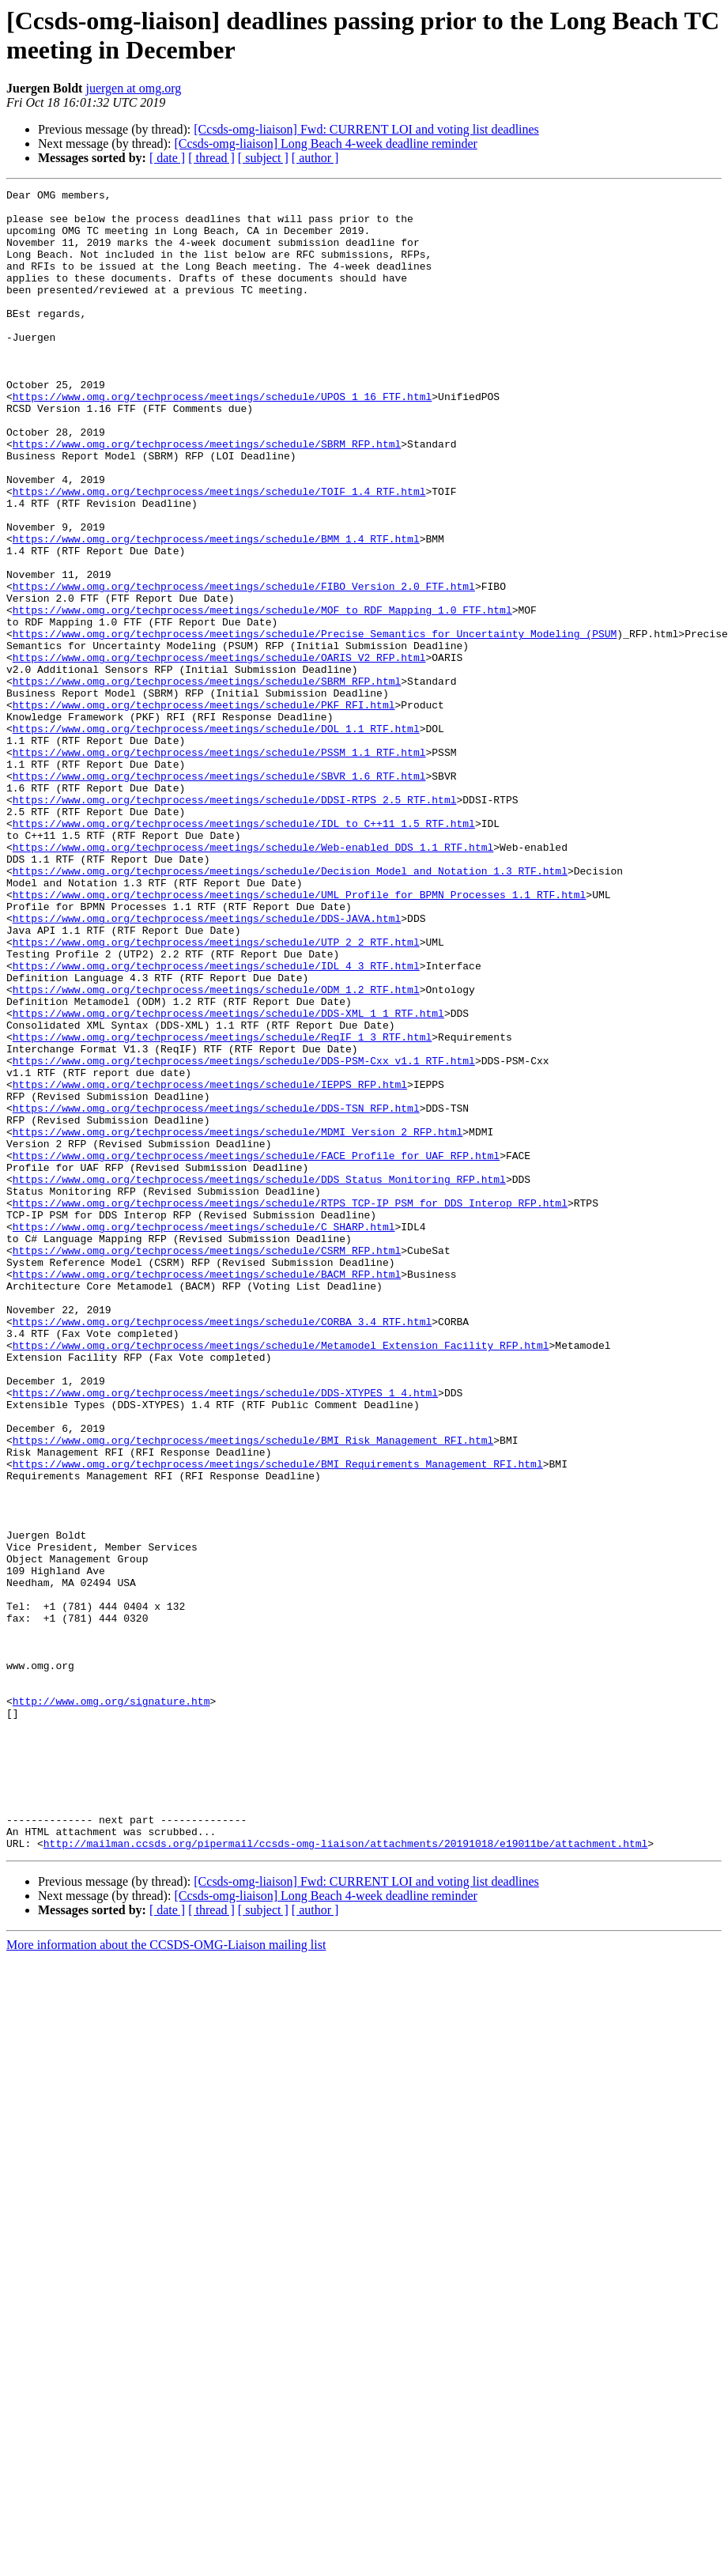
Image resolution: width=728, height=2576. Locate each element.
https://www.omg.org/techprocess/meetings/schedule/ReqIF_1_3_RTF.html (222, 1207)
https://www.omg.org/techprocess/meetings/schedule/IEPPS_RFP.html (210, 1264)
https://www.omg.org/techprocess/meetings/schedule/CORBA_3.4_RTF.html (222, 1549)
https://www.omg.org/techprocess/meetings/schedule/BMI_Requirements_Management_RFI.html (278, 1720)
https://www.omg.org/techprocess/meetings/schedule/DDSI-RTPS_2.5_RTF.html (235, 923)
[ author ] (315, 157)
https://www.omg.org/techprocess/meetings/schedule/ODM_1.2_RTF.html (216, 1150)
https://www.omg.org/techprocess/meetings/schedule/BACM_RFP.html (207, 1492)
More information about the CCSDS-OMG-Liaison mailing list (166, 2276)
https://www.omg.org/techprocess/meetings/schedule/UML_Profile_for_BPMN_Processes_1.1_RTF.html (299, 1036)
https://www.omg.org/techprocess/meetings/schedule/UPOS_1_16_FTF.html (222, 439)
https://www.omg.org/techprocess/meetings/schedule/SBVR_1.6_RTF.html (219, 894)
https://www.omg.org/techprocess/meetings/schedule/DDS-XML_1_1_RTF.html (228, 1179)
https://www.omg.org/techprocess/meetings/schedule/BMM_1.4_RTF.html (216, 609)
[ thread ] (211, 157)
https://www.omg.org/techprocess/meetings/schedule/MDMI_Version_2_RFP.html (237, 1321)
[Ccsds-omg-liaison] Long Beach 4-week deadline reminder (325, 143)
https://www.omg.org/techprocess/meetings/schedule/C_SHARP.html (204, 1435)
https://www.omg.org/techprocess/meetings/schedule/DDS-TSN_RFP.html (216, 1293)
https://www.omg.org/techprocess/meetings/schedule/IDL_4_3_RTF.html (216, 1122)
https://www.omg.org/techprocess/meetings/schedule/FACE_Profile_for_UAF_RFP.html (256, 1350)
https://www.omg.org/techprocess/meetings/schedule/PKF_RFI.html (204, 809)
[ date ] (167, 157)
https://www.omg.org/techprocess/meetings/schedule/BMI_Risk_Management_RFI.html (253, 1691)
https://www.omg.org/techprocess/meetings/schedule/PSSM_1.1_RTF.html (219, 866)
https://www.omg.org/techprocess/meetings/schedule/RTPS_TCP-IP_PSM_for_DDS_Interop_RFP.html (290, 1406)
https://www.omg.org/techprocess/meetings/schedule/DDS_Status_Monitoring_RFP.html (259, 1378)
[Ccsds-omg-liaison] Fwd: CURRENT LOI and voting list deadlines (366, 129)
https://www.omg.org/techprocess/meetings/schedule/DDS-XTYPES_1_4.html (225, 1634)
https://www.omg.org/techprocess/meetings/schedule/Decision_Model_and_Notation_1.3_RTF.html (290, 1008)
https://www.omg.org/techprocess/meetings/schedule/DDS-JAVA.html (207, 1065)
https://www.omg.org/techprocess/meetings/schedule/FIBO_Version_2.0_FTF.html (244, 666)
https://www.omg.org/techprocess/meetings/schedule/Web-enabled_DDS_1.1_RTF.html (253, 980)
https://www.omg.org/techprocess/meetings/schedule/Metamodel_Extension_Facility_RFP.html (281, 1577)
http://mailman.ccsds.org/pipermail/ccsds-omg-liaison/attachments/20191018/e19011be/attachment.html (345, 2175)
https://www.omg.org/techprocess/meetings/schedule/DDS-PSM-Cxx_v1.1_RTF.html (244, 1236)
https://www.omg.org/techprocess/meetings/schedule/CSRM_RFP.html (207, 1463)
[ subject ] (263, 157)
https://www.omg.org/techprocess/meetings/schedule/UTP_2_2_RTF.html (216, 1093)
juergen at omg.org (133, 88)
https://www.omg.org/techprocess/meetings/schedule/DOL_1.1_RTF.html (216, 837)
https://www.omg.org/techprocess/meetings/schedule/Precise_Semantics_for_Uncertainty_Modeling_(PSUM (315, 723)
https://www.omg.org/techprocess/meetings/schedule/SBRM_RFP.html (207, 496)
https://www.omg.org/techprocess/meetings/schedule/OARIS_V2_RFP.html (219, 752)
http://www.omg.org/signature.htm (111, 2004)
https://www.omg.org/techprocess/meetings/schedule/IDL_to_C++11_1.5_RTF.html (244, 951)
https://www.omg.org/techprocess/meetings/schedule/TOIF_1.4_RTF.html (219, 553)
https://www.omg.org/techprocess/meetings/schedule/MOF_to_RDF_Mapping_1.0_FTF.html (262, 695)
